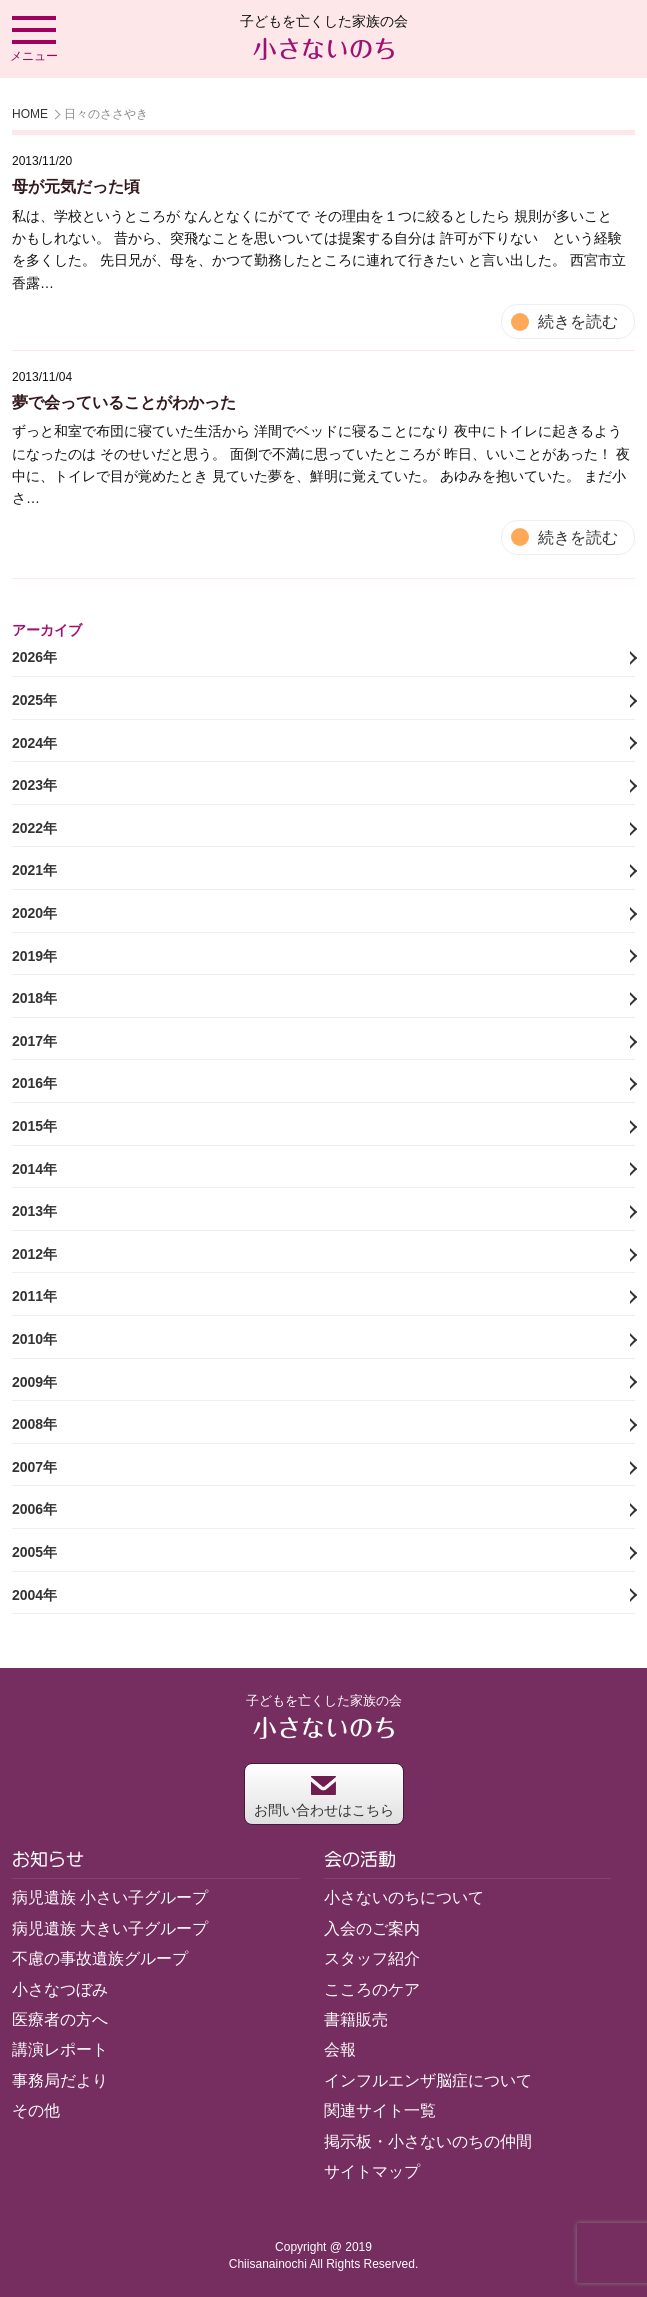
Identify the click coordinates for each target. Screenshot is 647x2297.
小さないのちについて (404, 1897)
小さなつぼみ (60, 1989)
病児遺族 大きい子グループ (110, 1928)
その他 (36, 2110)
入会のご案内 (372, 1928)
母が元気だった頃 (76, 186)
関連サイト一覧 (380, 2110)
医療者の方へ (60, 2019)
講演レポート (60, 2049)
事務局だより (60, 2080)
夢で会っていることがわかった (124, 402)
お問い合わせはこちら (324, 1796)
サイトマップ (372, 2171)
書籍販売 (356, 2019)
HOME (30, 114)
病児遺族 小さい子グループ (110, 1897)
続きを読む (578, 321)
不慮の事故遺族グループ (100, 1958)
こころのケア (372, 1989)
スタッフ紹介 (372, 1958)
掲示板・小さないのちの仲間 (428, 2141)
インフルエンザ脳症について (428, 2080)
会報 (340, 2049)
